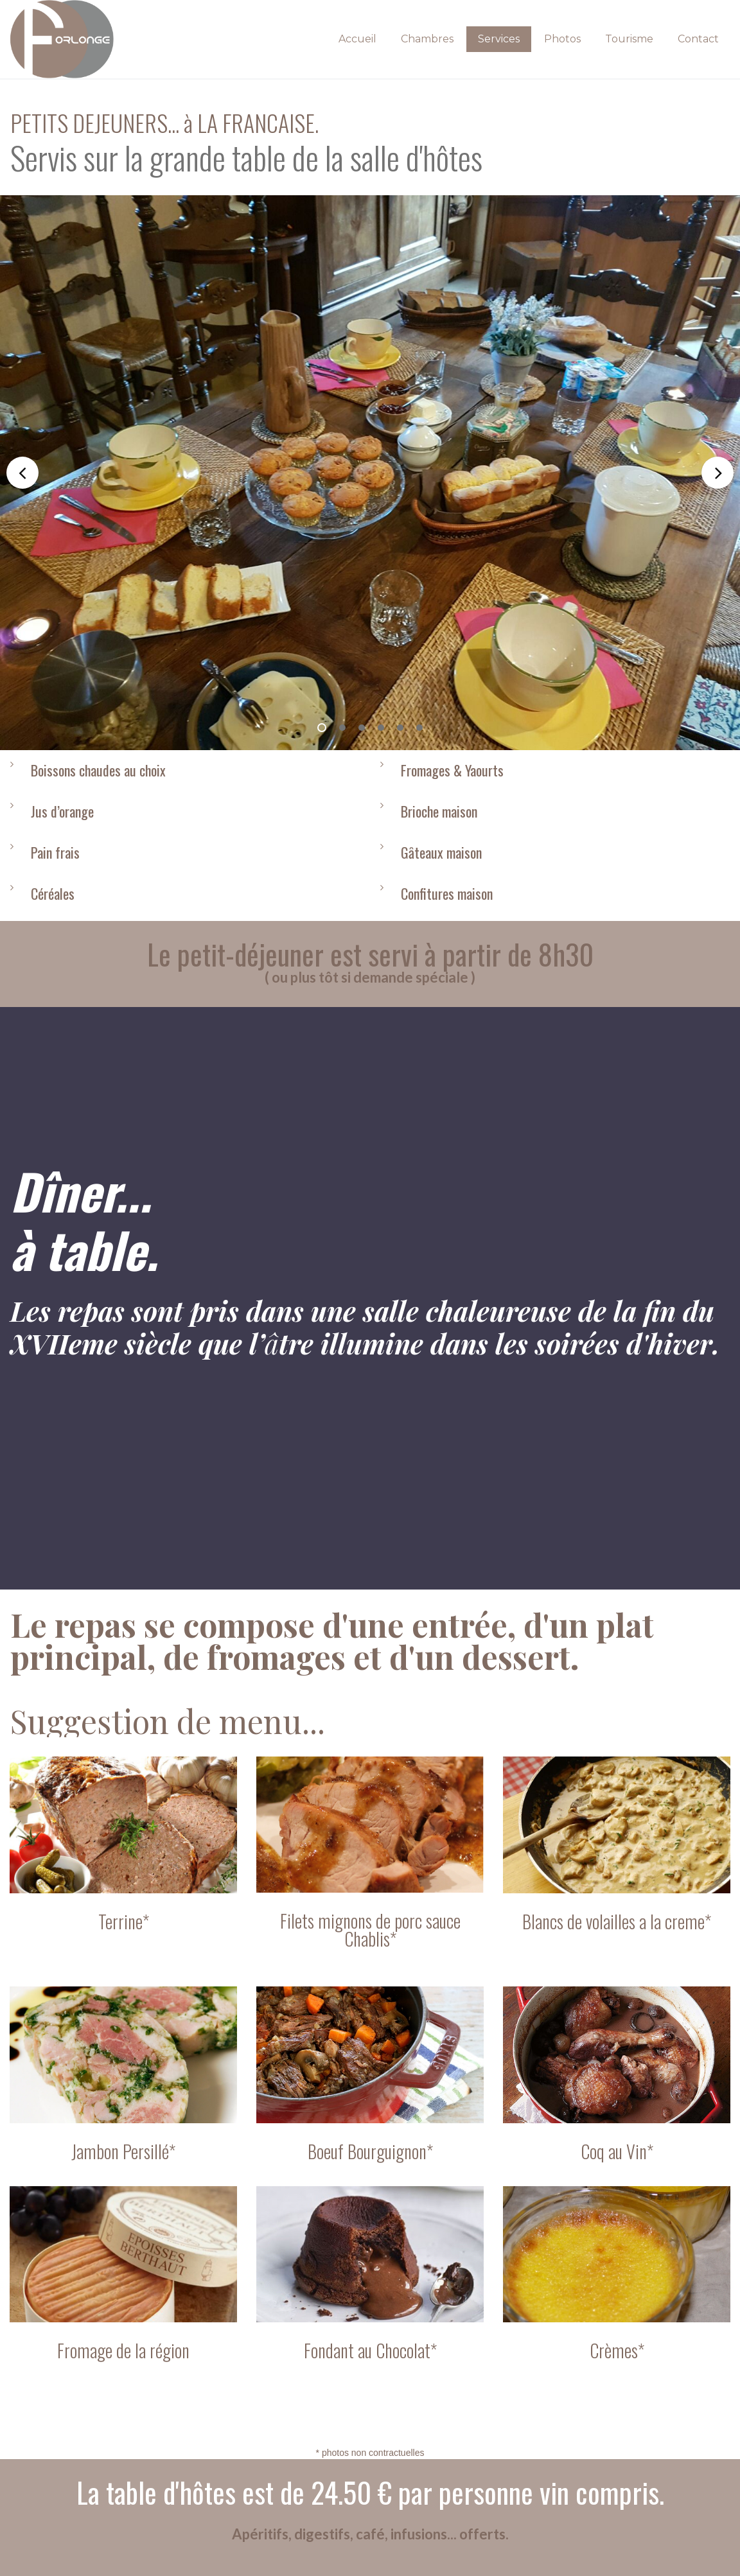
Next (717, 473)
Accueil (357, 39)
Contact (698, 39)
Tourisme (629, 39)
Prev (22, 473)
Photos (562, 39)
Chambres (427, 39)
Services (499, 39)
